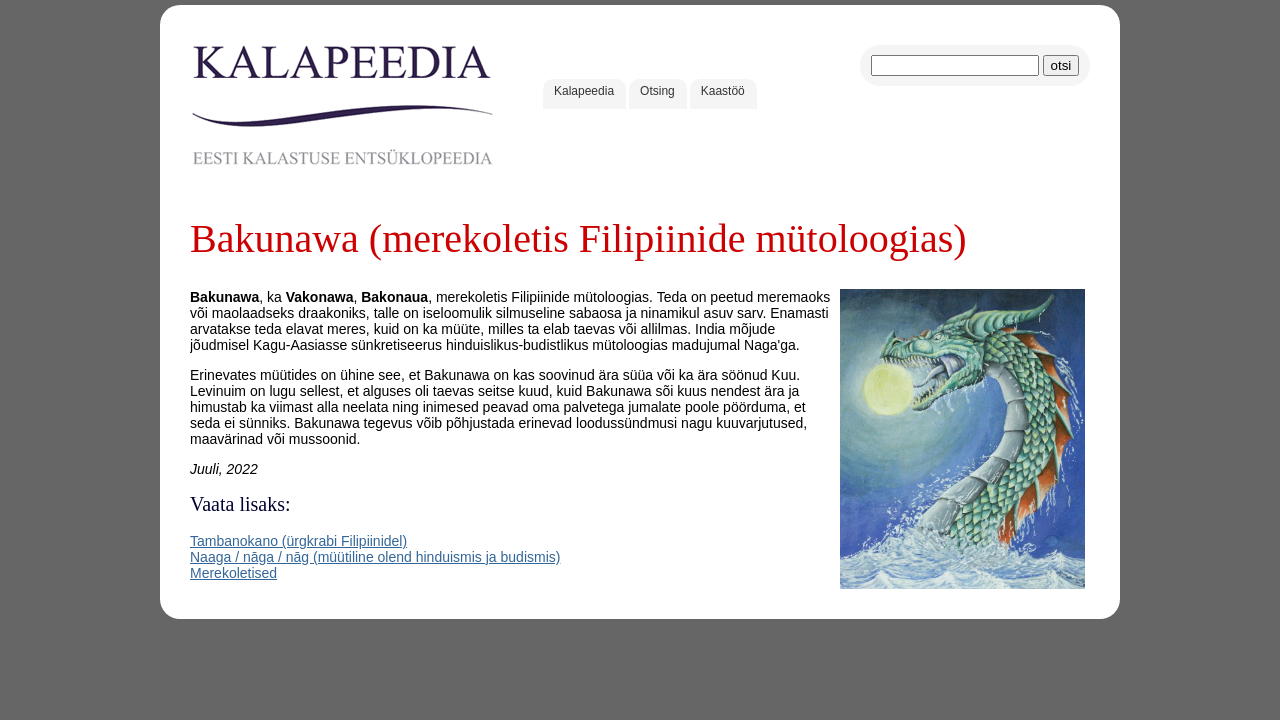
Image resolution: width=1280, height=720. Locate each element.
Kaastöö (723, 91)
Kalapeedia (584, 91)
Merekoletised (233, 573)
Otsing (657, 91)
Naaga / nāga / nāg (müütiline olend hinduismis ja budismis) (375, 557)
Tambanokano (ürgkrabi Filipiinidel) (298, 541)
